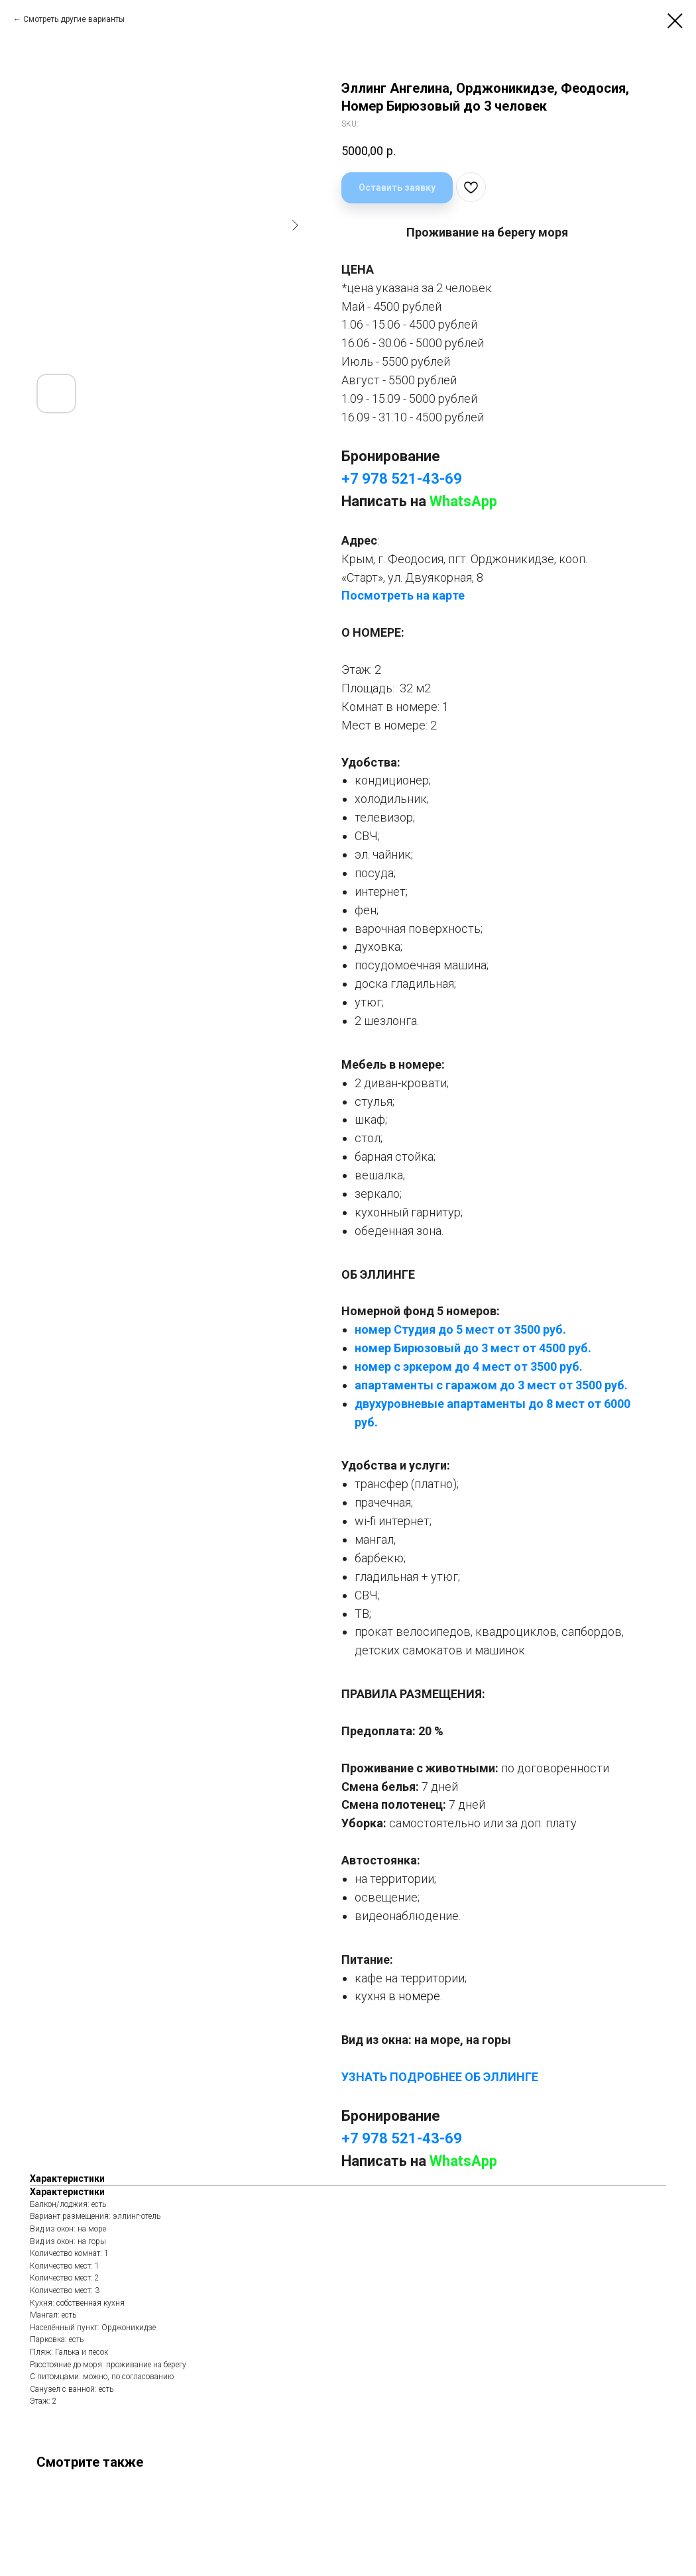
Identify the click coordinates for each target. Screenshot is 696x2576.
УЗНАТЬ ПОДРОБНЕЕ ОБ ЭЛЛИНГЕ (439, 2077)
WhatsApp (463, 501)
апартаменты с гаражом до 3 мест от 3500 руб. (491, 1385)
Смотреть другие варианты (74, 19)
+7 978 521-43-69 (401, 478)
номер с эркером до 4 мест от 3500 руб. (469, 1366)
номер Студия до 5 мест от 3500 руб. (460, 1329)
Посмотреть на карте (403, 595)
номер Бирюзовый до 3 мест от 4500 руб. (473, 1348)
